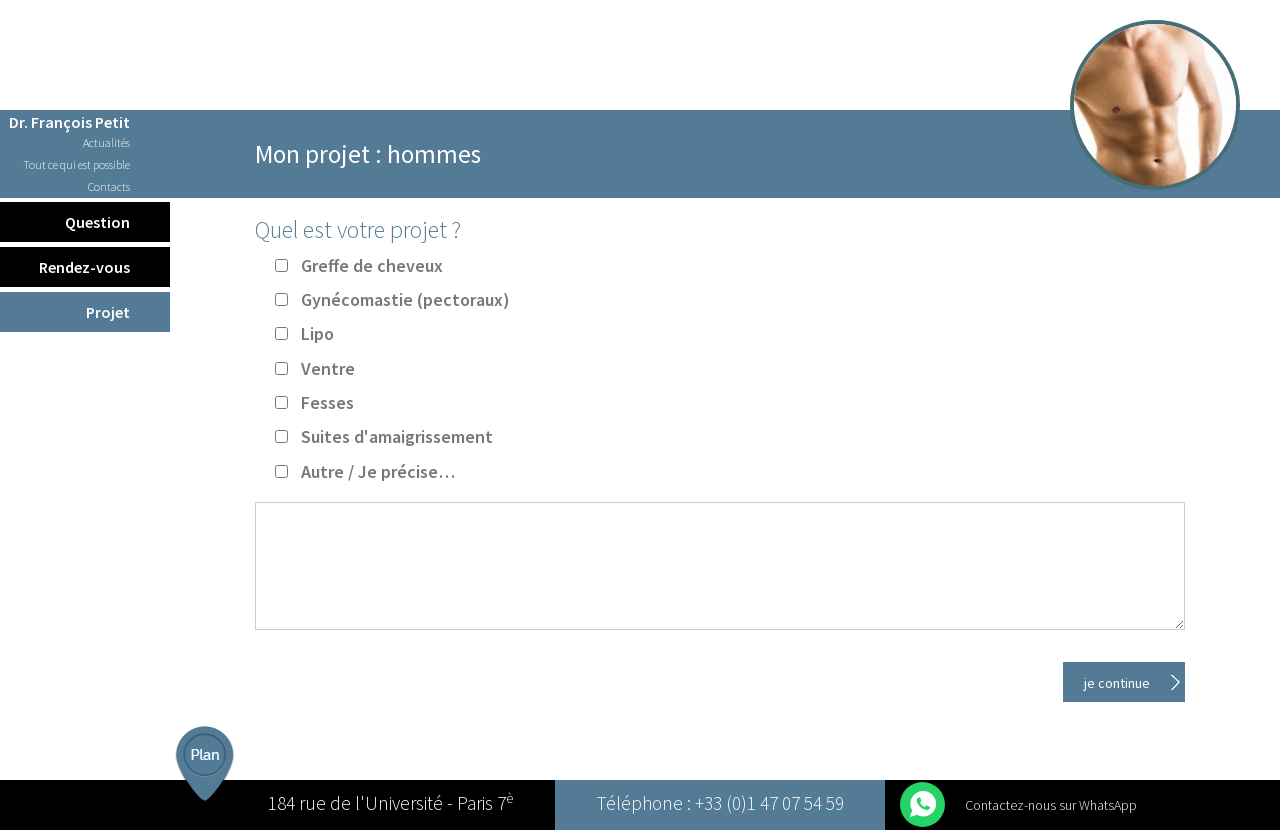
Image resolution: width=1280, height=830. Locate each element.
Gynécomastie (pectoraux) (405, 299)
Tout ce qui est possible (76, 165)
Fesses (327, 402)
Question (97, 222)
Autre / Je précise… (378, 471)
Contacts (109, 187)
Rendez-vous (84, 267)
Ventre (328, 368)
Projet (108, 312)
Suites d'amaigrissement (397, 436)
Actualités (106, 143)
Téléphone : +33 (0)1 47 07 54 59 (720, 805)
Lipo (317, 333)
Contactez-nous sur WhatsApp (1051, 805)
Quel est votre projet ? (358, 230)
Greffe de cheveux (372, 265)
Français (85, 14)
